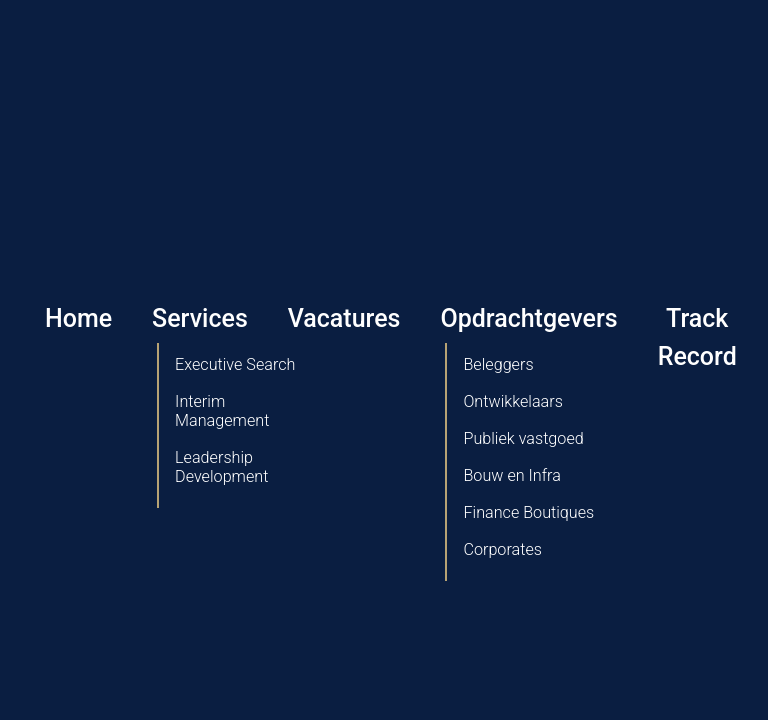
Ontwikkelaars (512, 401)
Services (200, 318)
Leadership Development (221, 467)
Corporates (502, 549)
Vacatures (344, 318)
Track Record (697, 337)
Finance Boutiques (528, 512)
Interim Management (222, 411)
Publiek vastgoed (523, 438)
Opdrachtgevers (528, 318)
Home (78, 318)
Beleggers (498, 364)
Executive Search (235, 364)
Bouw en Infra (511, 475)
